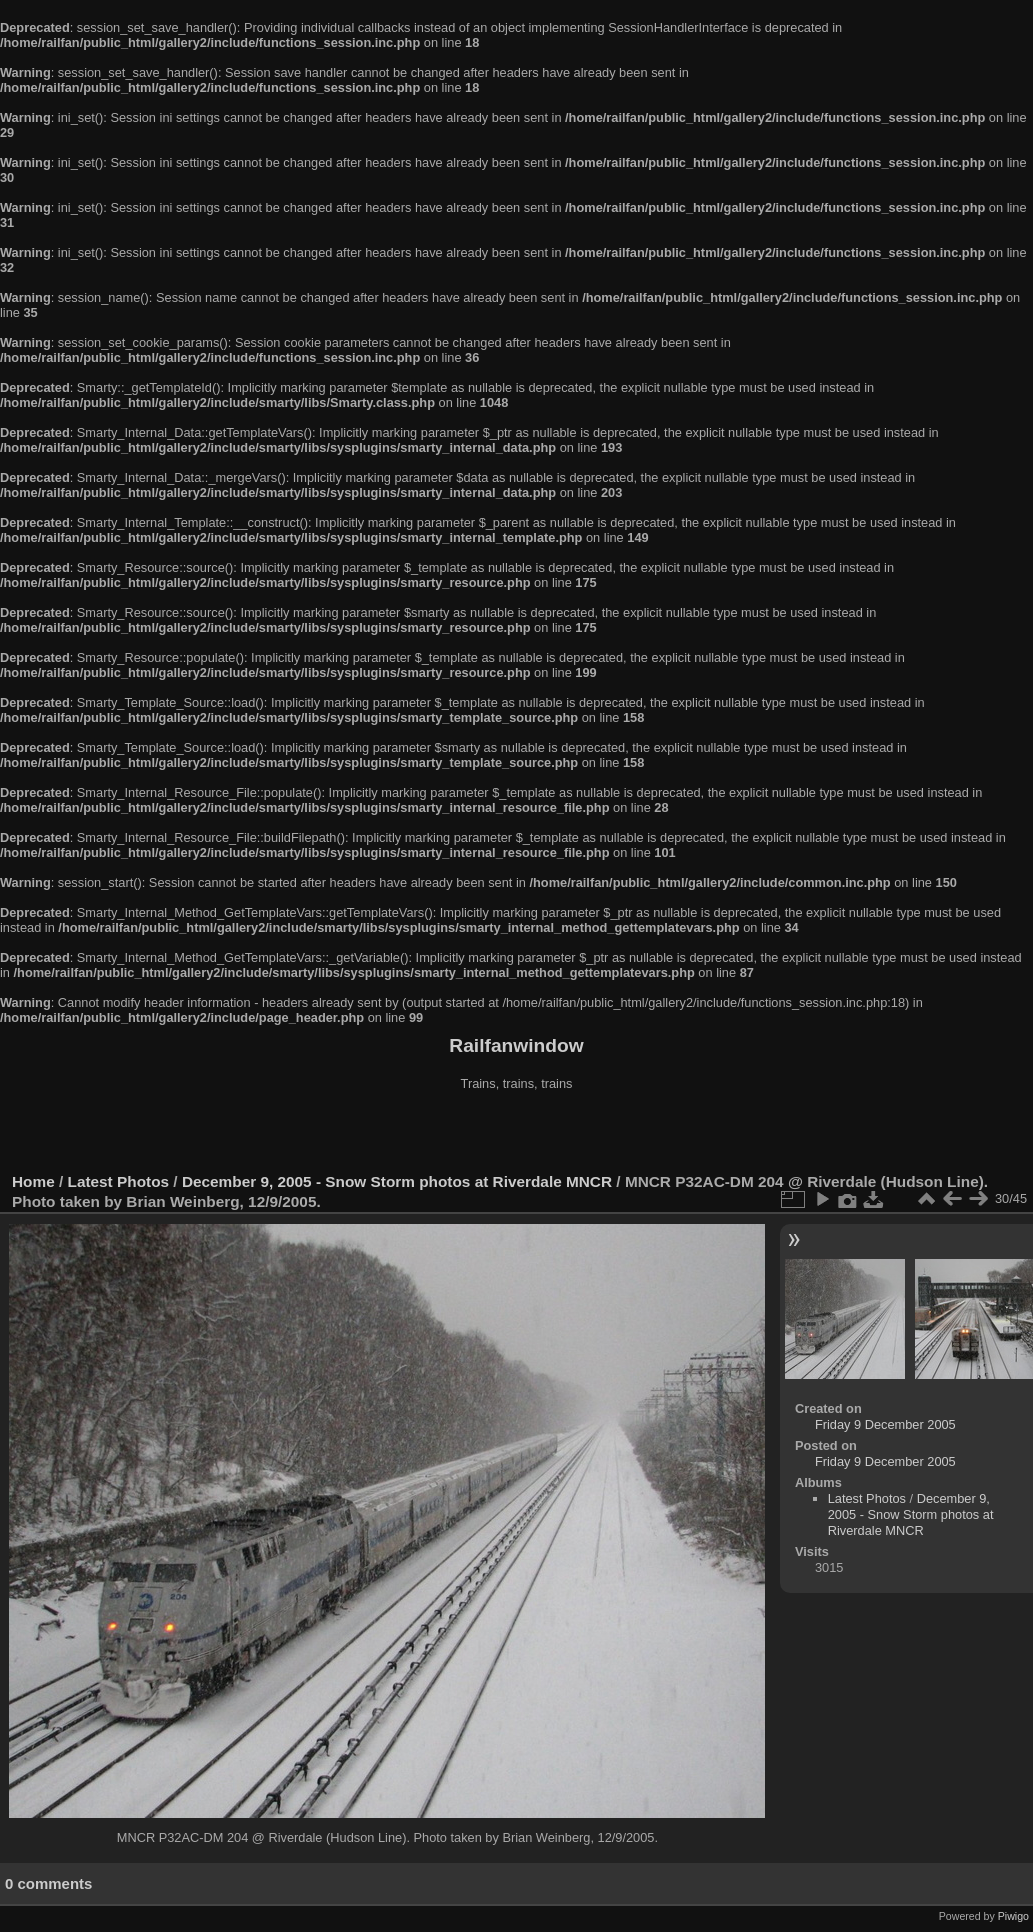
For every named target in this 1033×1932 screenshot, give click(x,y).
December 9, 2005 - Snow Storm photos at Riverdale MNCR (397, 1181)
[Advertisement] (517, 1134)
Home (33, 1181)
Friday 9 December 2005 (885, 1424)
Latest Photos (119, 1181)
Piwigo (1013, 1916)
